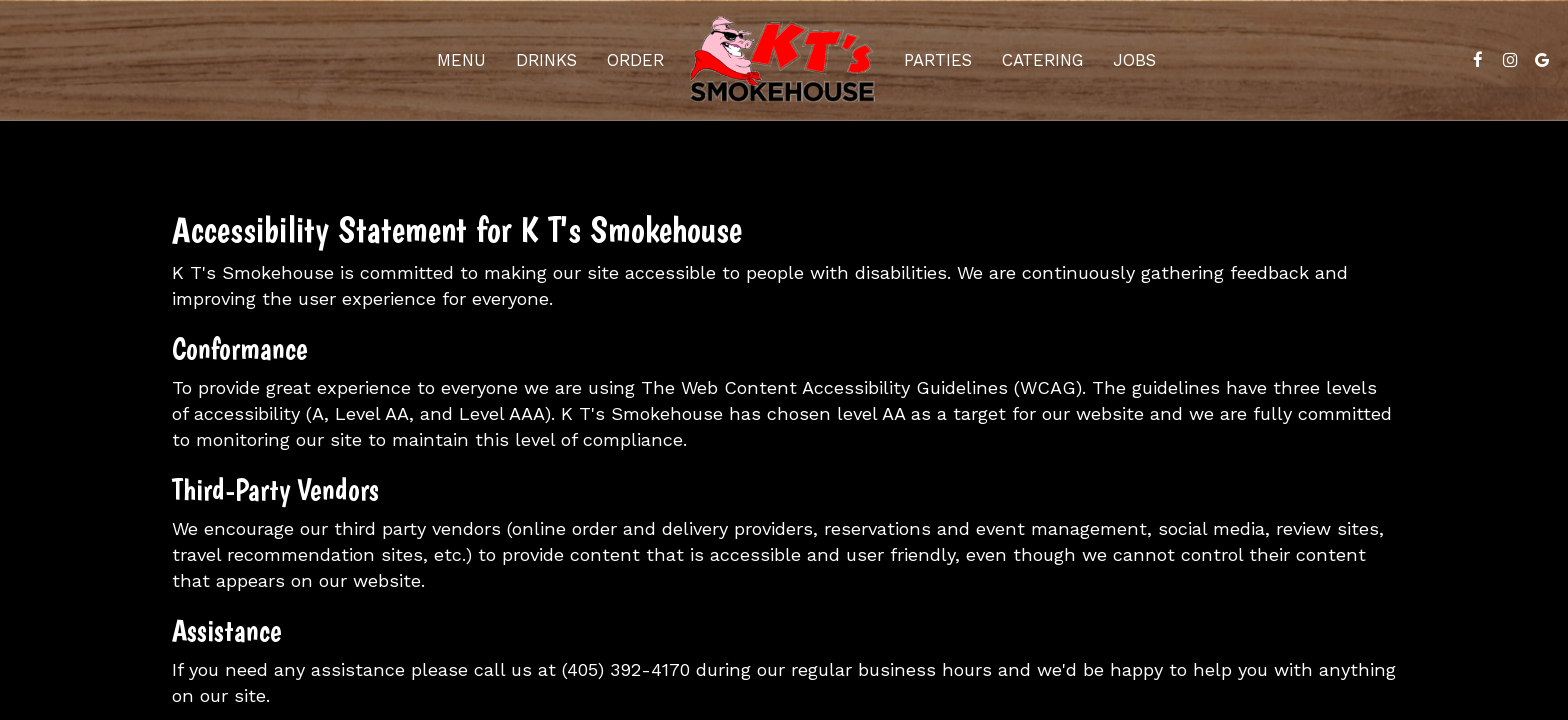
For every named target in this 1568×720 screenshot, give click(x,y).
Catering (1042, 60)
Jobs (1134, 60)
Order (635, 60)
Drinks (546, 60)
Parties (938, 60)
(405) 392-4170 (626, 669)
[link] (784, 60)
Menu (461, 60)
